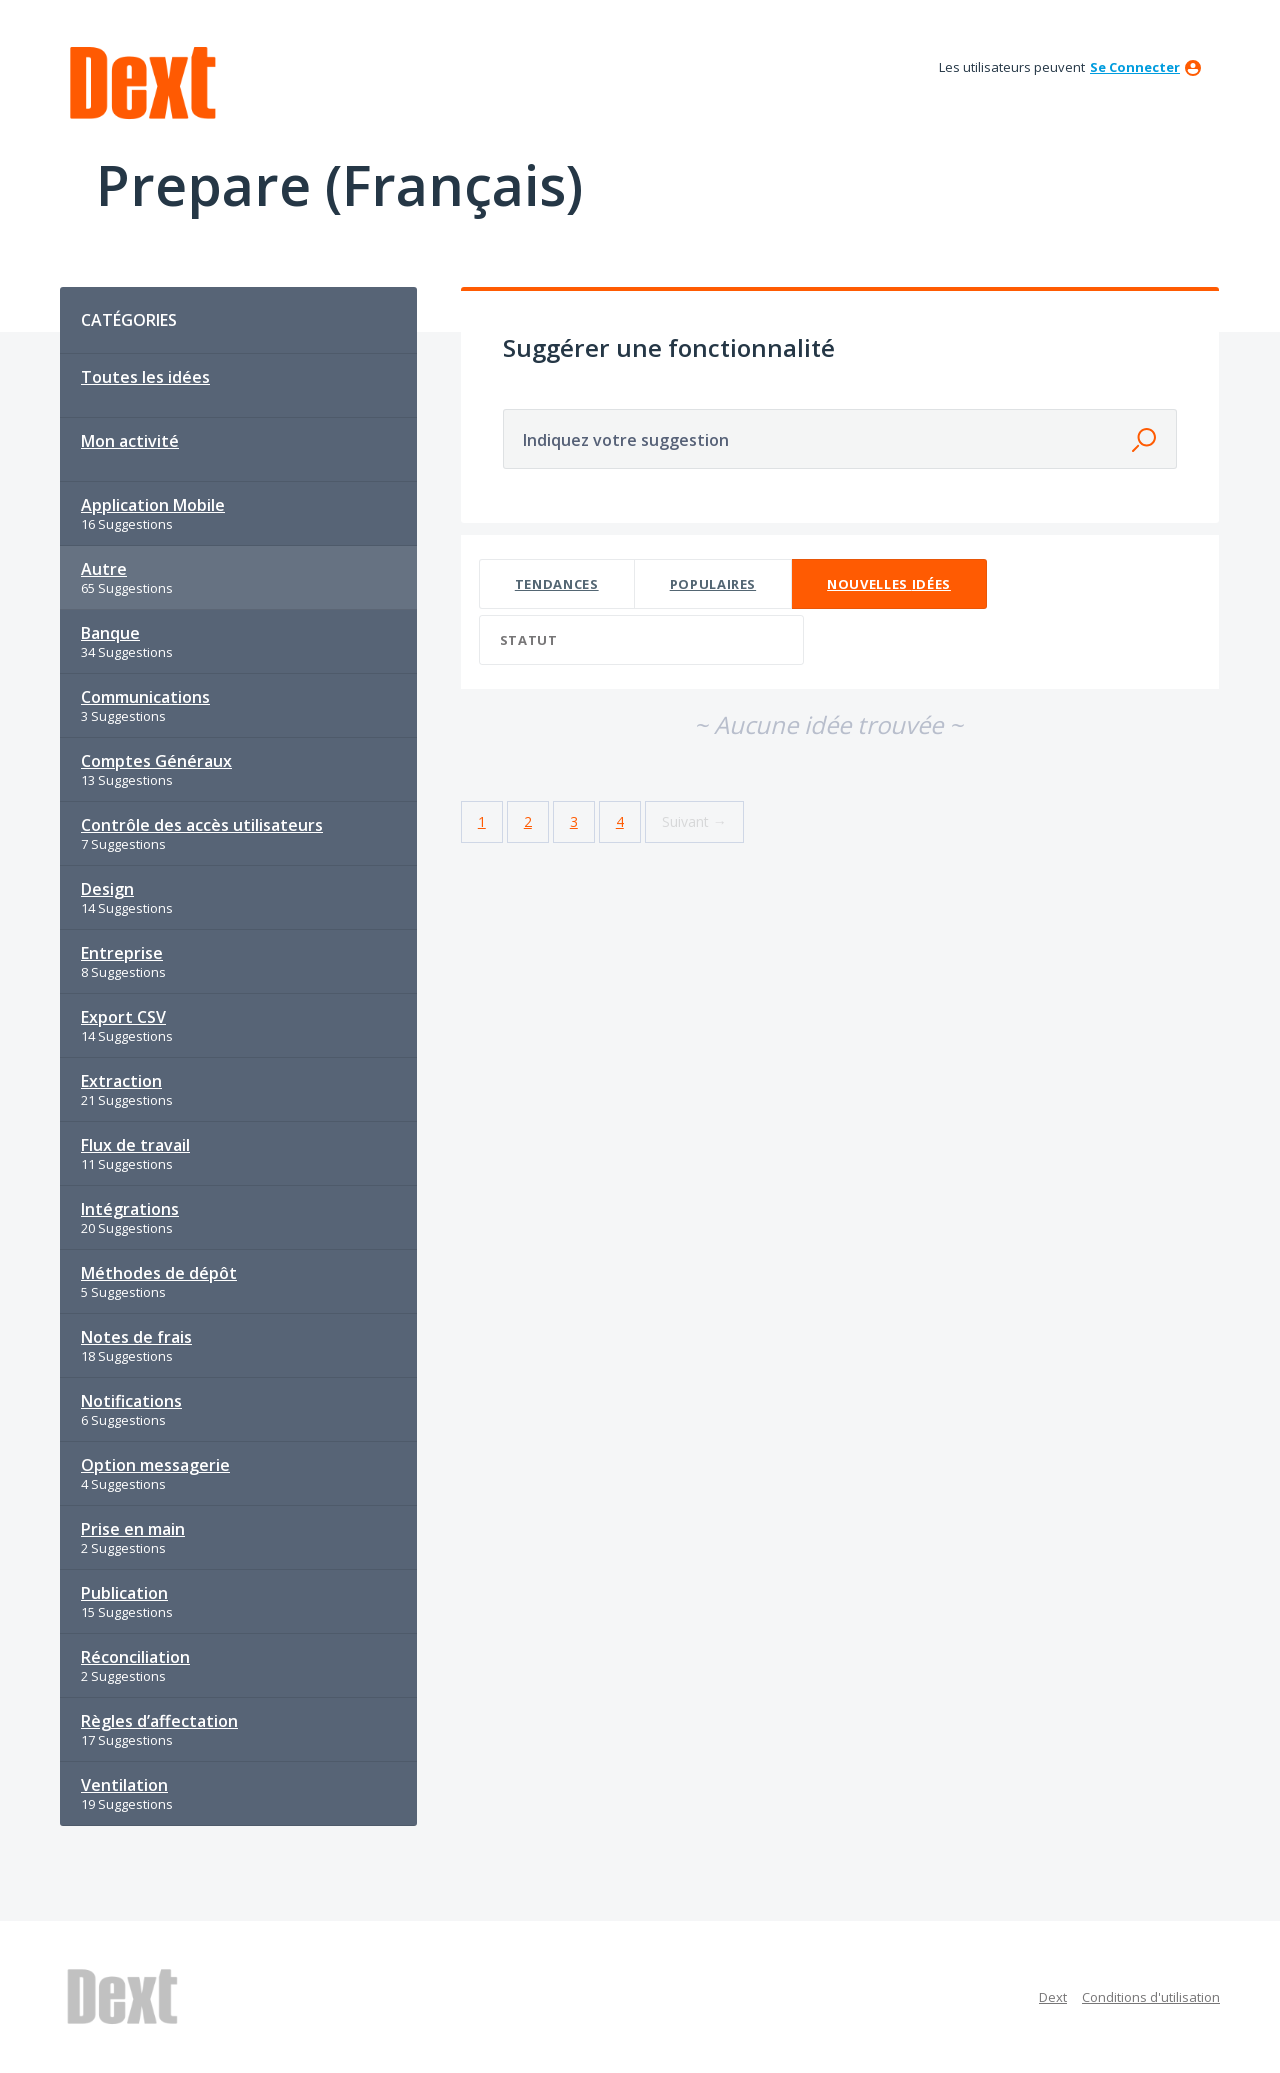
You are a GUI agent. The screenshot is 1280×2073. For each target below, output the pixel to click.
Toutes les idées (145, 377)
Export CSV (123, 1017)
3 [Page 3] (574, 821)
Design (107, 889)
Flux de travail (135, 1145)
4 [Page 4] (620, 821)
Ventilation (124, 1785)
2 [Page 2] (528, 821)
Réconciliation (135, 1657)
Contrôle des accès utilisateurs (202, 825)
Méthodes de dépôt (159, 1273)
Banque (110, 633)
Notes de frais (136, 1337)
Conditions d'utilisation (1151, 1997)
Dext (1053, 1997)
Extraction (121, 1081)
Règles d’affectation (159, 1721)
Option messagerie (155, 1465)
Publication (124, 1593)
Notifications (131, 1401)
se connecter (1135, 67)
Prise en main (133, 1529)
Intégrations (130, 1209)
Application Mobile (153, 505)
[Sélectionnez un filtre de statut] (642, 640)
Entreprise (122, 953)
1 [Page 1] (482, 821)
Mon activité (130, 441)
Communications (145, 697)
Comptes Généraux (156, 761)
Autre (104, 569)
